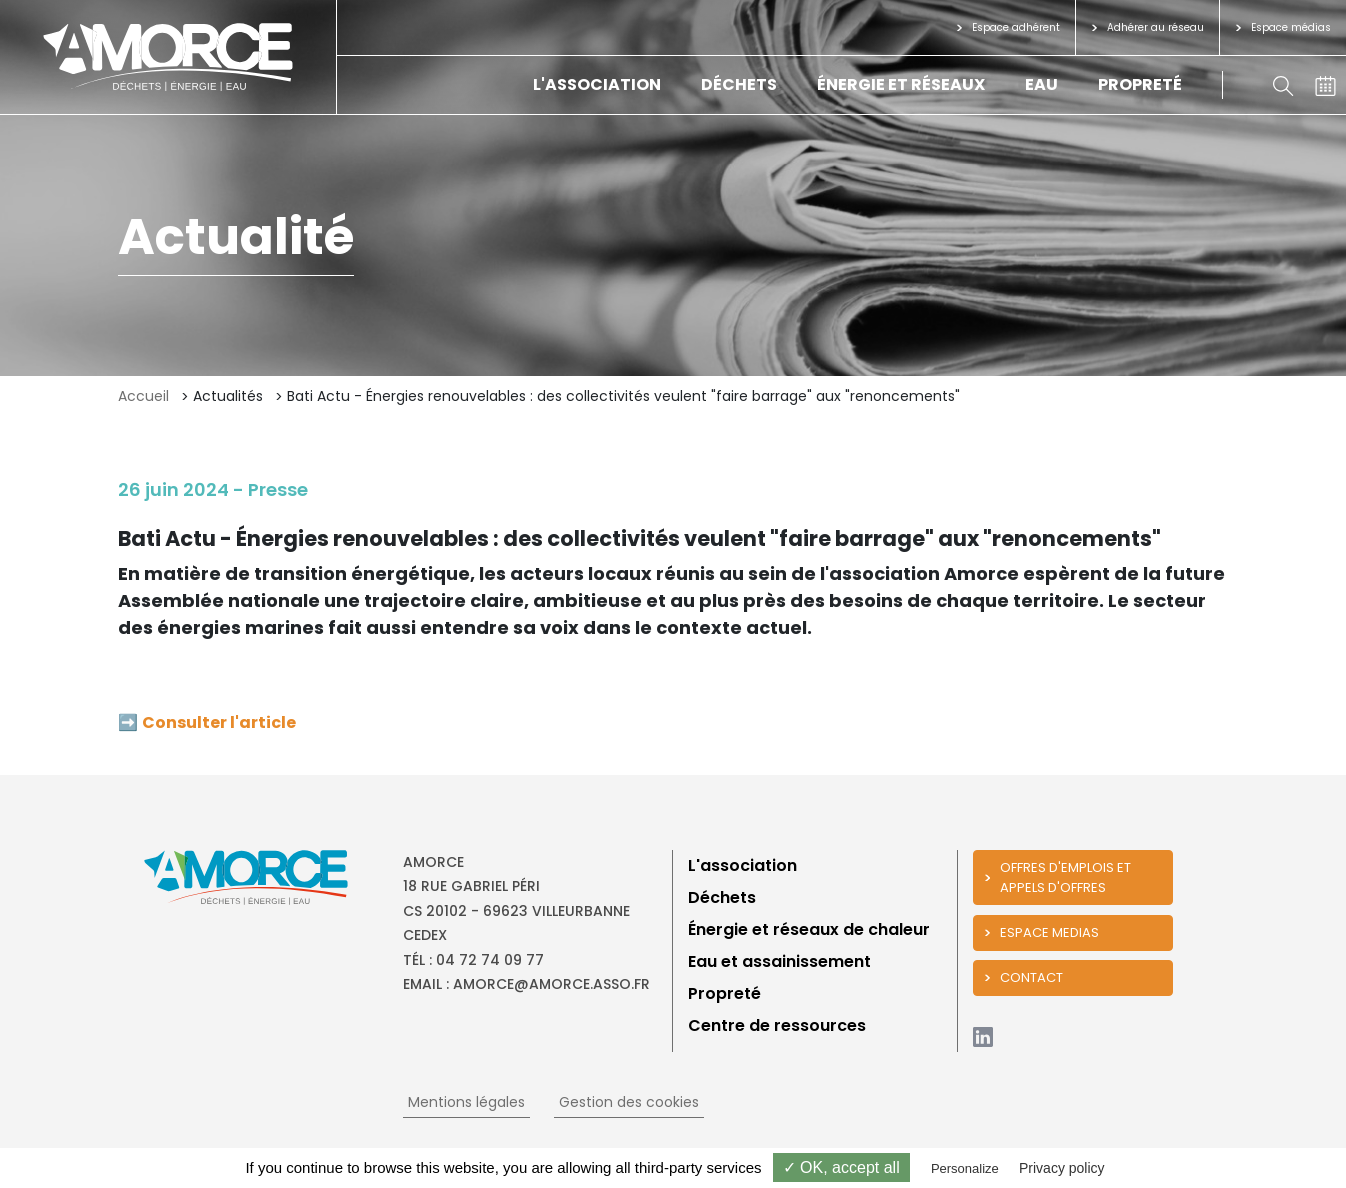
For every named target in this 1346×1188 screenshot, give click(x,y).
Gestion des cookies (629, 1102)
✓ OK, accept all (841, 1167)
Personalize (965, 1168)
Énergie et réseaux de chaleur (809, 929)
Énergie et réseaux (901, 84)
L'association (597, 84)
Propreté (1140, 84)
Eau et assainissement (779, 961)
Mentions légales (466, 1102)
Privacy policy (1062, 1168)
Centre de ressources (777, 1025)
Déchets (739, 84)
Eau (1041, 84)
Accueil (143, 396)
